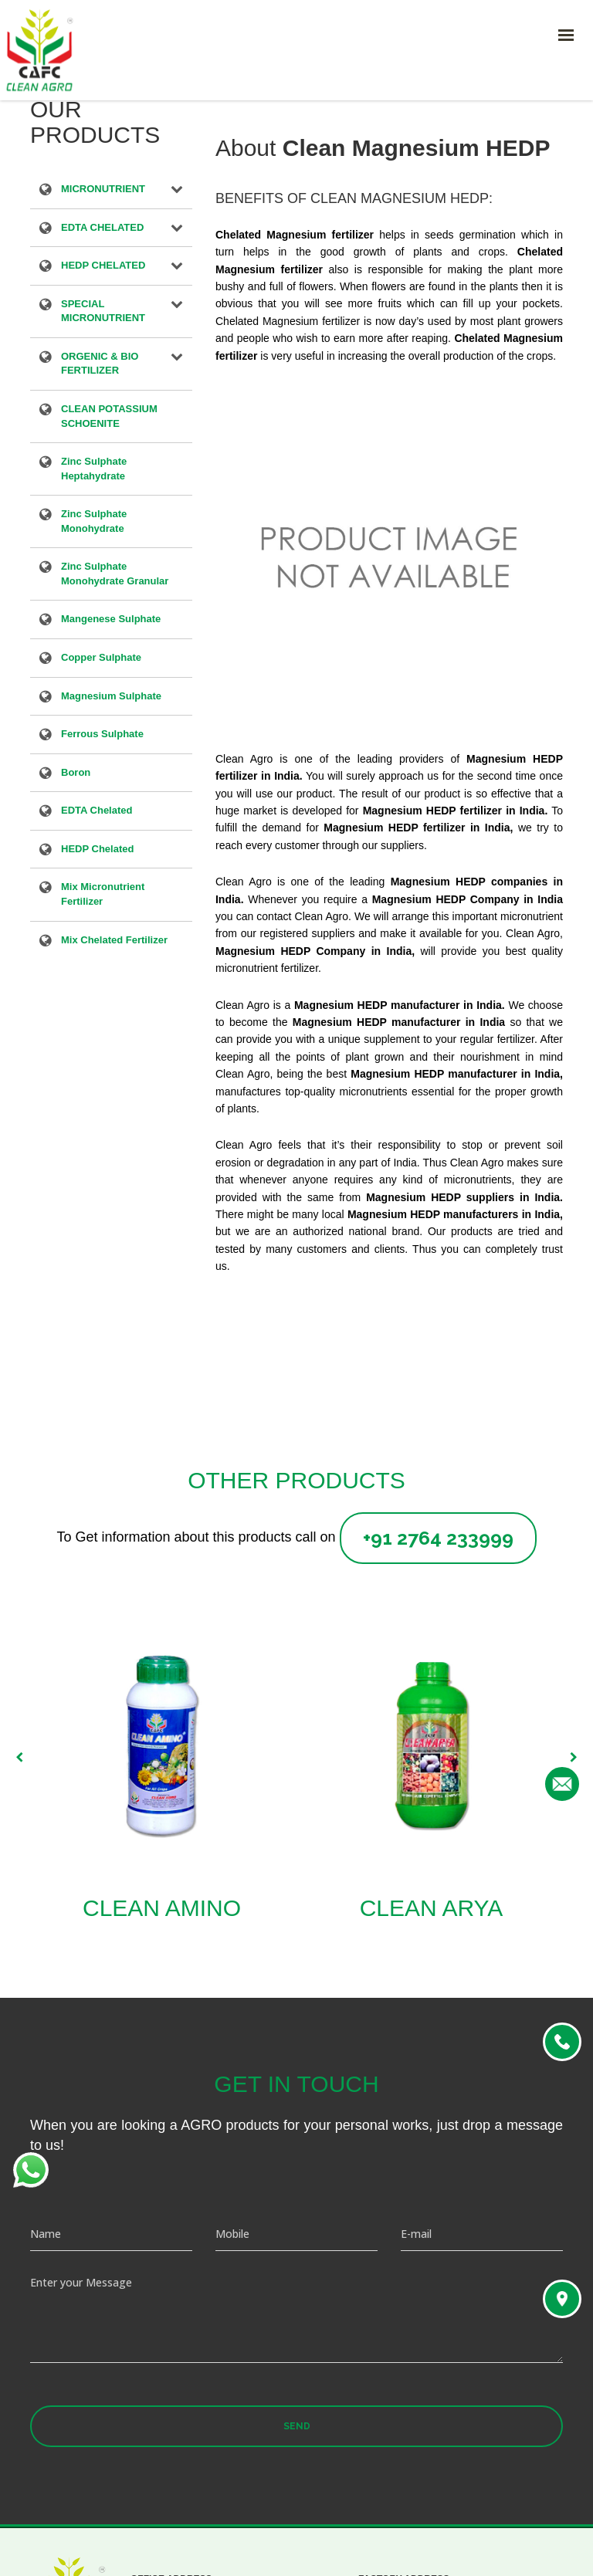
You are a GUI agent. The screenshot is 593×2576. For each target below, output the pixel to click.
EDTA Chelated (96, 811)
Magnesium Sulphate (111, 697)
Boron (75, 773)
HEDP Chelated (97, 850)
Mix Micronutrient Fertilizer (102, 894)
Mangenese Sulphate (111, 620)
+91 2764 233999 (438, 1537)
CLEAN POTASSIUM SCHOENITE (109, 416)
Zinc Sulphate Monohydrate (94, 521)
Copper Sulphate (101, 658)
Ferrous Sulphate (102, 735)
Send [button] (296, 2426)
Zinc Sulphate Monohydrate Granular (114, 573)
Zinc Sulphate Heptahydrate (94, 468)
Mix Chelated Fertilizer (114, 941)
